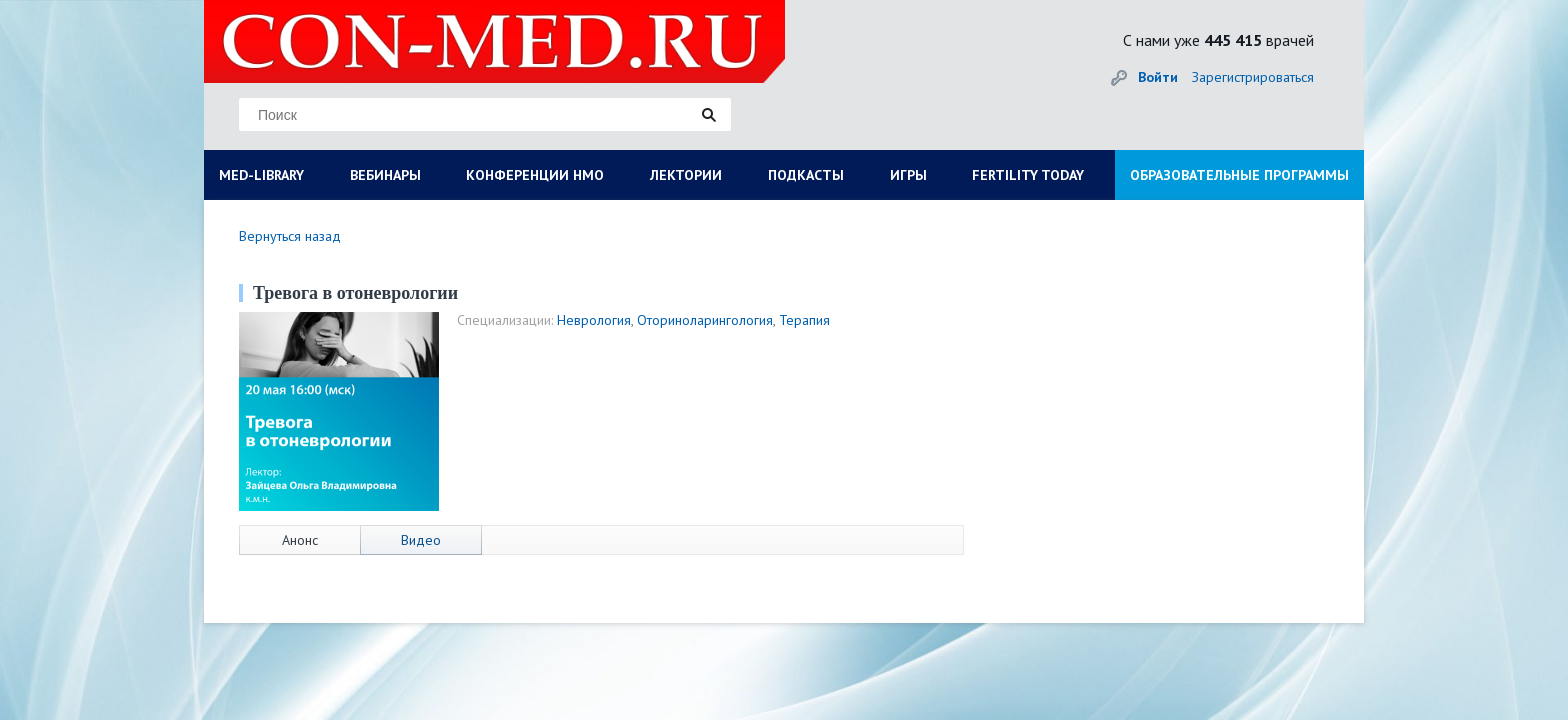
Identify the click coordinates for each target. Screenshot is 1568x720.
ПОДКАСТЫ (806, 175)
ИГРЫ (908, 175)
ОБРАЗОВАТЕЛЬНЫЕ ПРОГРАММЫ (1239, 175)
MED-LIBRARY (261, 175)
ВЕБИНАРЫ (385, 175)
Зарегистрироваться (1253, 77)
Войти (1158, 77)
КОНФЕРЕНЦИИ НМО (535, 175)
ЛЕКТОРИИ (686, 175)
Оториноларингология (705, 320)
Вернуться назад (290, 236)
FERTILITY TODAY (1028, 175)
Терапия (804, 320)
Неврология (594, 320)
